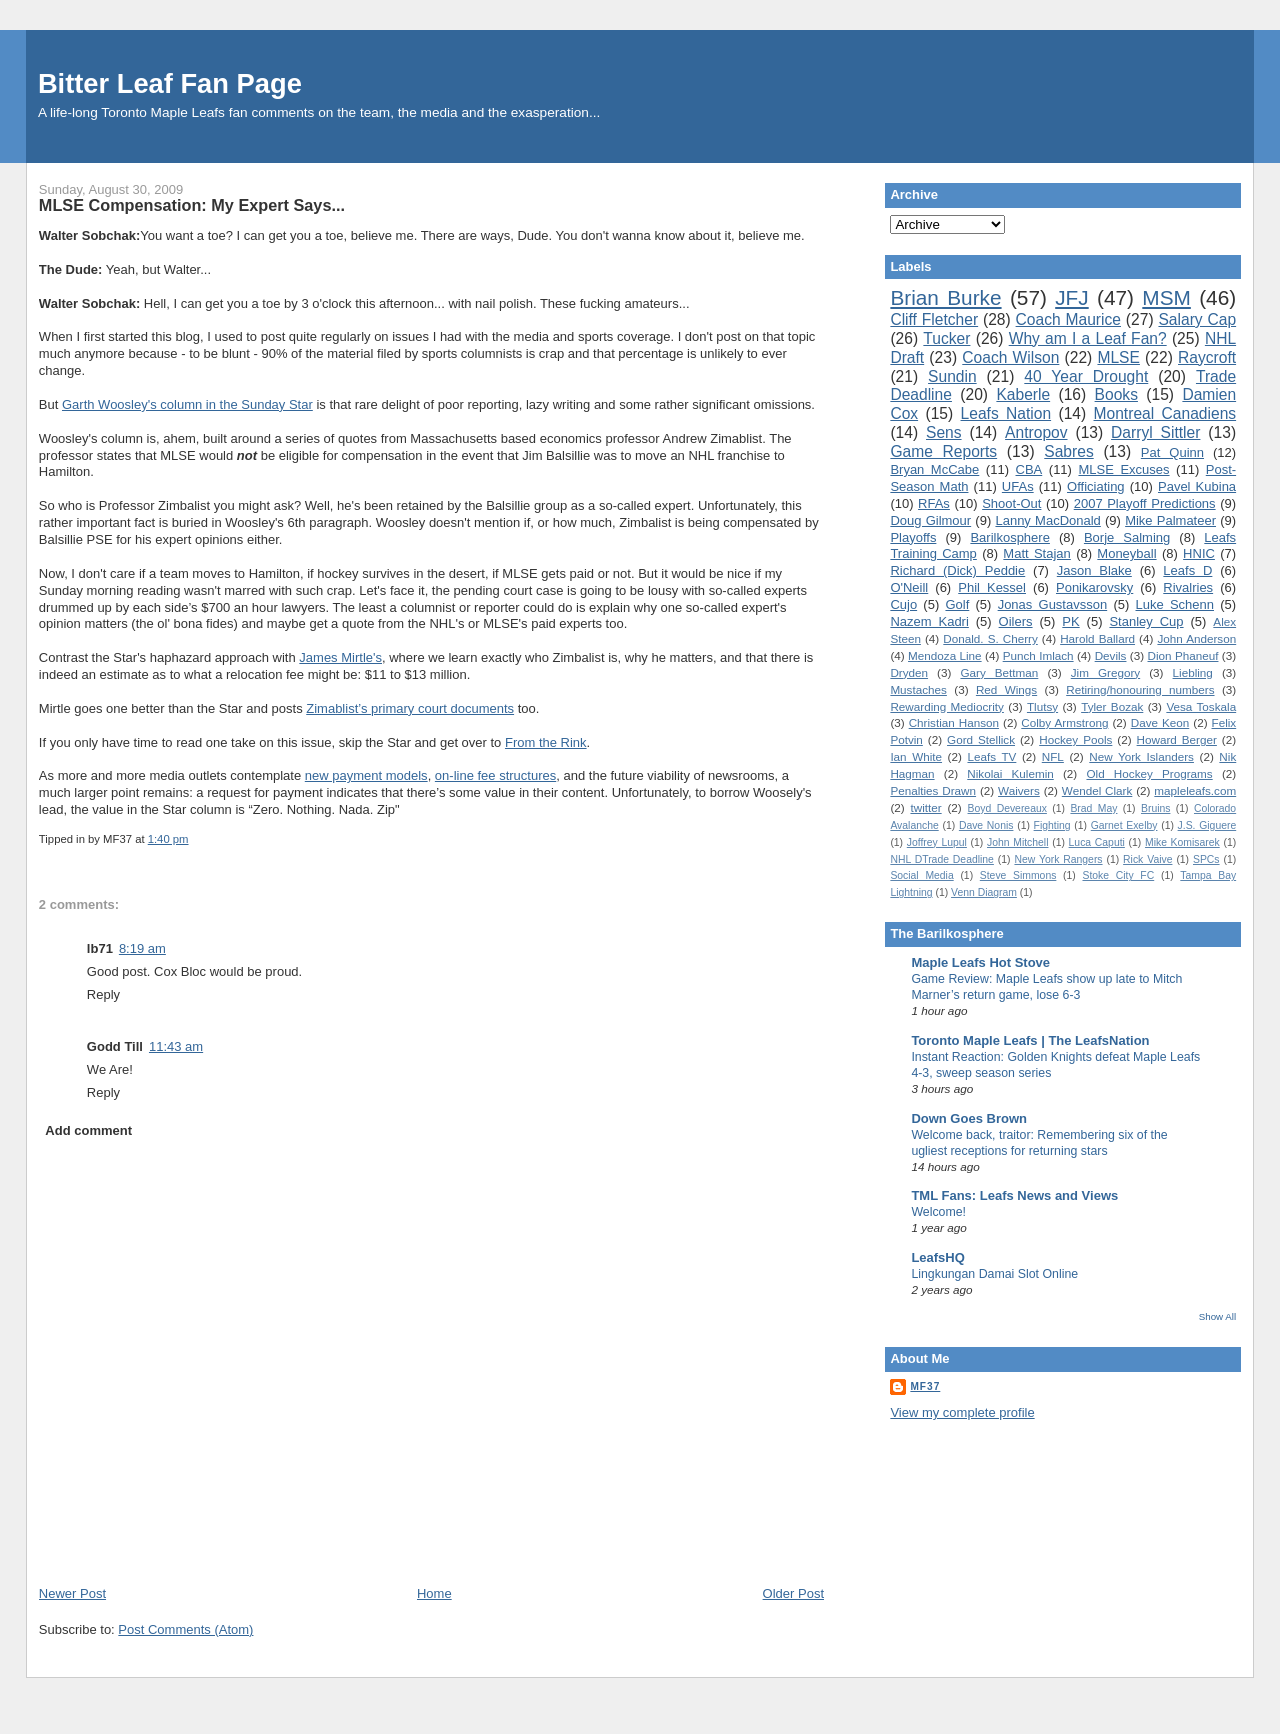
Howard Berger (1177, 739)
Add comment (88, 1130)
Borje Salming (1127, 537)
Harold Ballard (1097, 638)
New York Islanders (1141, 756)
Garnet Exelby (1124, 825)
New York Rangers (1058, 859)
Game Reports (943, 451)
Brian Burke (945, 297)
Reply (103, 994)
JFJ (1072, 297)
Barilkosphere (1010, 537)
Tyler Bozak (1112, 706)
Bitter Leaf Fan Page (170, 83)
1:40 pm (168, 839)
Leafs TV (991, 756)
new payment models (366, 775)
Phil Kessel (992, 587)
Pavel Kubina (1197, 486)
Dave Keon (1160, 722)
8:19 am (142, 948)
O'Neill (909, 587)
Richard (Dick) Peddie (957, 570)
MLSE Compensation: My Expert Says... (192, 205)
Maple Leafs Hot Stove (980, 962)
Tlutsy (1042, 706)
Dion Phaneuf (1183, 655)
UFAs (1018, 486)
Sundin (952, 376)
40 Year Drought (1086, 376)
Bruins (1155, 808)
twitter (925, 807)
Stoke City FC (1118, 875)
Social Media (921, 875)
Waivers (1019, 790)
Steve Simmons (1018, 875)
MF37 (925, 1386)
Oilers (1016, 621)
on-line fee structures (495, 775)
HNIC (1199, 553)
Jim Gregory (1105, 672)
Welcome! (938, 1212)
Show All (1217, 1316)
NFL (1053, 756)
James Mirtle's (340, 657)
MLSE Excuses (1123, 469)
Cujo (903, 604)
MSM (1166, 297)
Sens (944, 432)
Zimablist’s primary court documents (410, 708)
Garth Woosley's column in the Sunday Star (187, 404)
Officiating (1096, 486)
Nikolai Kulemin (1010, 773)
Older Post (793, 1593)
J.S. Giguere (1207, 825)
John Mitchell (1017, 842)
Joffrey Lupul (937, 842)
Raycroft (1207, 357)
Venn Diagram (984, 892)
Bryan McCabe (934, 469)
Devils (1111, 655)
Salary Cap (1197, 319)
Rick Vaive (1147, 859)
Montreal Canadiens (1165, 413)
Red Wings (1006, 689)
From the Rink (546, 742)
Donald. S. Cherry (990, 638)
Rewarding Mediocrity (947, 706)
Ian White (916, 756)
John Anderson (1196, 638)
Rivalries (1188, 587)
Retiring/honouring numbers (1140, 689)
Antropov (1036, 432)
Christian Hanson (954, 722)
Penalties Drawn (933, 790)
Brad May (1093, 808)
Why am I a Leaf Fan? (1088, 338)
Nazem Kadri (929, 621)
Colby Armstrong (1064, 722)
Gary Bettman (999, 672)
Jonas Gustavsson (1053, 604)
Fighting (1052, 825)
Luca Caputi (1097, 842)
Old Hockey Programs (1149, 773)
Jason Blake (1094, 570)
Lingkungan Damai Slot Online (994, 1274)
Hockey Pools (1075, 739)
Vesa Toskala (1201, 706)
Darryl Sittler (1155, 432)
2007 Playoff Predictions (1145, 503)
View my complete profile (962, 1412)
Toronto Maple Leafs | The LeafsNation (1030, 1040)
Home (434, 1593)
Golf (957, 604)
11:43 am (176, 1046)
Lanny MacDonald (1047, 520)
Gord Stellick (981, 739)
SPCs (1206, 859)
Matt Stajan (1036, 553)
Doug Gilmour (930, 520)
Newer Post (72, 1593)
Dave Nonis (986, 825)
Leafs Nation (1006, 413)
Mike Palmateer (1170, 520)
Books (1116, 394)
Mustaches (918, 689)
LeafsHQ (937, 1257)
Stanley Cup (1146, 621)
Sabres (1068, 451)
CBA (1029, 469)
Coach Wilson (1010, 357)
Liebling (1193, 672)
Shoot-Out (1011, 503)
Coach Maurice (1068, 319)
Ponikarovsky (1094, 587)
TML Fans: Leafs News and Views (1014, 1195)
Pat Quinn (1172, 452)
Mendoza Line (945, 655)
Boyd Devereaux (1007, 808)
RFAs (934, 503)
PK (1070, 621)
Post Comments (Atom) (185, 1629)
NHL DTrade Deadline (942, 859)
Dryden (909, 672)
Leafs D (1187, 570)
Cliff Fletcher (934, 319)
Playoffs (913, 537)
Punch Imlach (1038, 655)
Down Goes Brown (969, 1118)
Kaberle (1023, 394)
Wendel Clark (1097, 790)
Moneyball (1126, 553)
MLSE (1118, 357)
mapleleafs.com (1195, 790)
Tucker (946, 338)
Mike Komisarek (1182, 842)
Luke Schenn (1175, 604)
